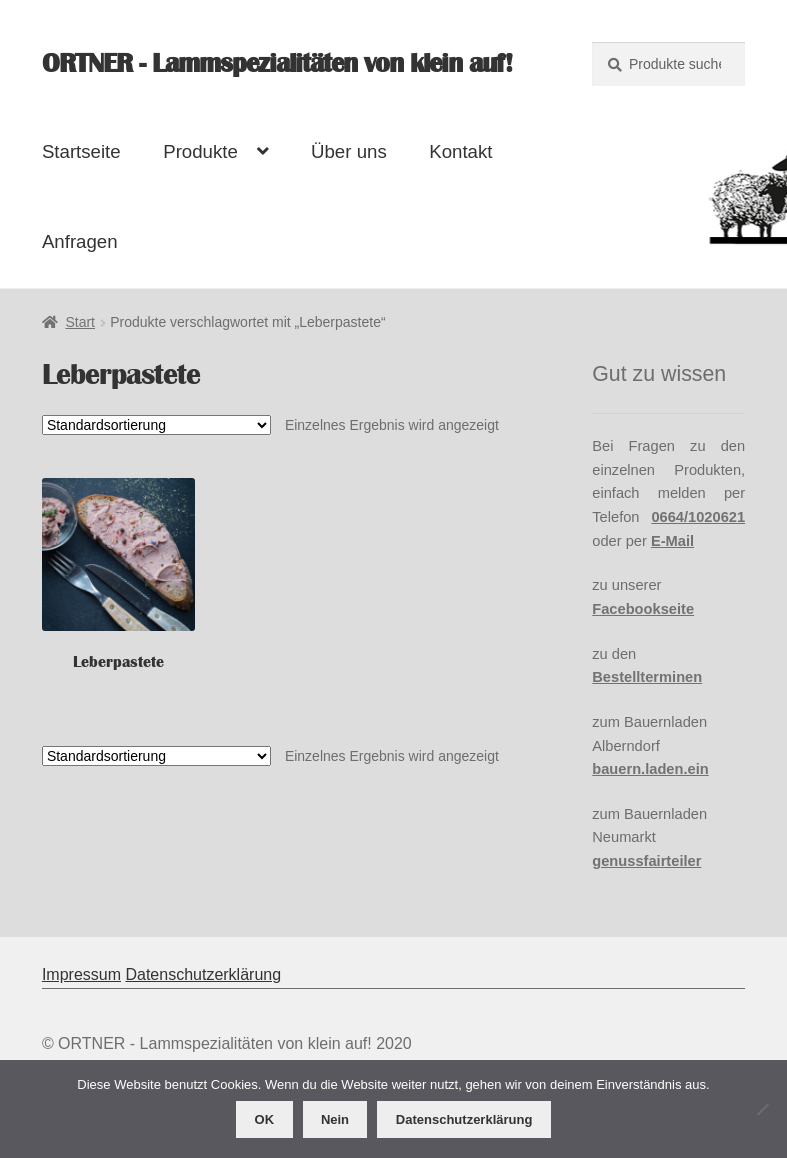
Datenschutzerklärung (203, 974)
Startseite (81, 151)
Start (80, 322)
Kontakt (460, 151)
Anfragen (80, 241)
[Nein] (762, 1109)
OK (265, 1119)
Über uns (349, 151)
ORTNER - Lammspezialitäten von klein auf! (277, 63)
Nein (335, 1119)
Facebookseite (643, 609)
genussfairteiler (646, 861)
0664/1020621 (698, 517)
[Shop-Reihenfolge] (156, 425)
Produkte (200, 151)
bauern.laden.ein (650, 769)
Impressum (81, 974)
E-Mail (672, 541)
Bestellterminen (647, 677)
